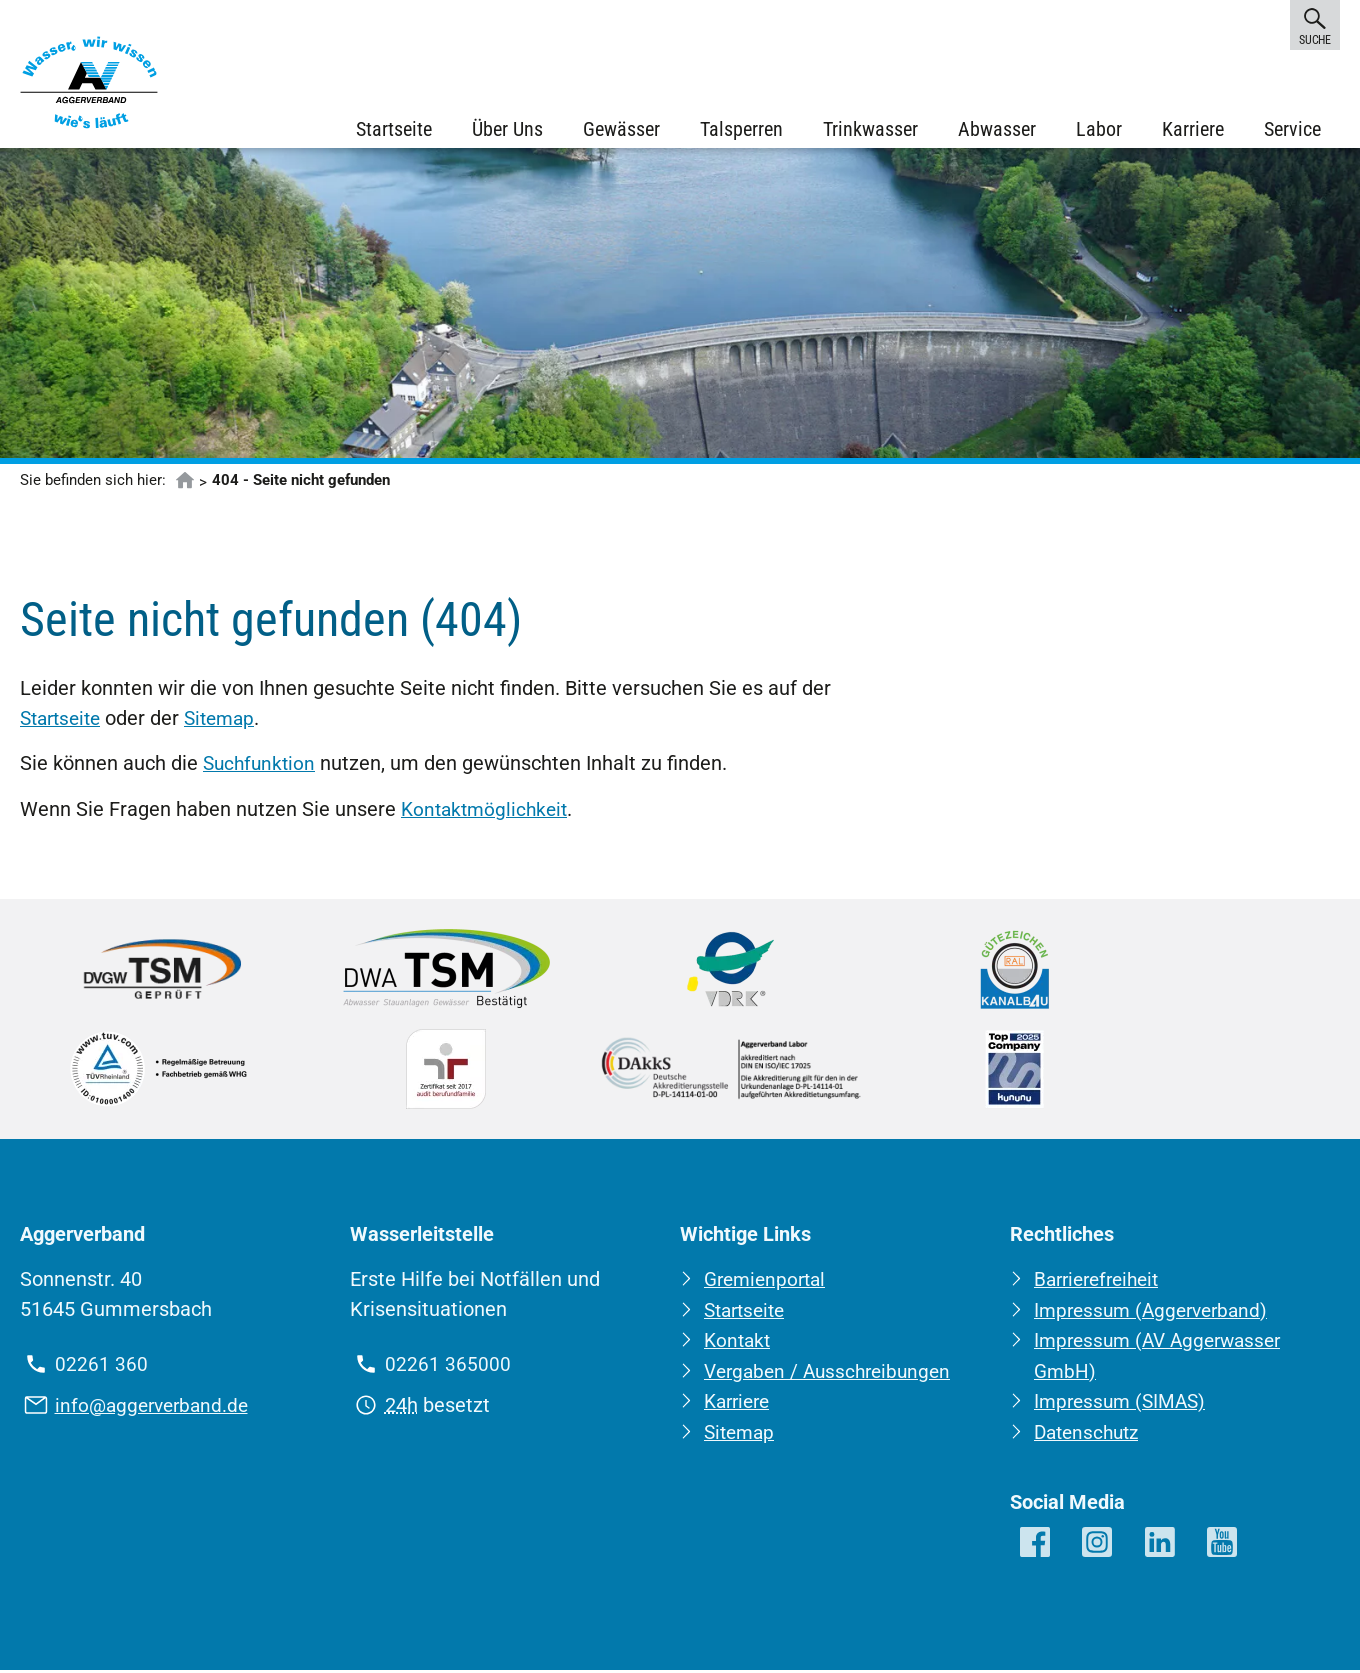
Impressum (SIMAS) (1123, 1405)
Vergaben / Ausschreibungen (833, 1375)
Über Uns (506, 130)
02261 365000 (448, 1370)
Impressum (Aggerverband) (1156, 1315)
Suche (1315, 24)
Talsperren (740, 130)
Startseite (393, 130)
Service (1291, 130)
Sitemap (229, 725)
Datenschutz (1090, 1435)
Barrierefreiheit (1101, 1285)
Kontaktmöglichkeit (488, 815)
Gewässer (620, 130)
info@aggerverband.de (156, 1410)
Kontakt (739, 1345)
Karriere (1192, 130)
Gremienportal (768, 1285)
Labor (1098, 130)
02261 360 (101, 1370)
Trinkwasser (869, 130)
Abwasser (996, 130)
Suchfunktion (261, 770)
